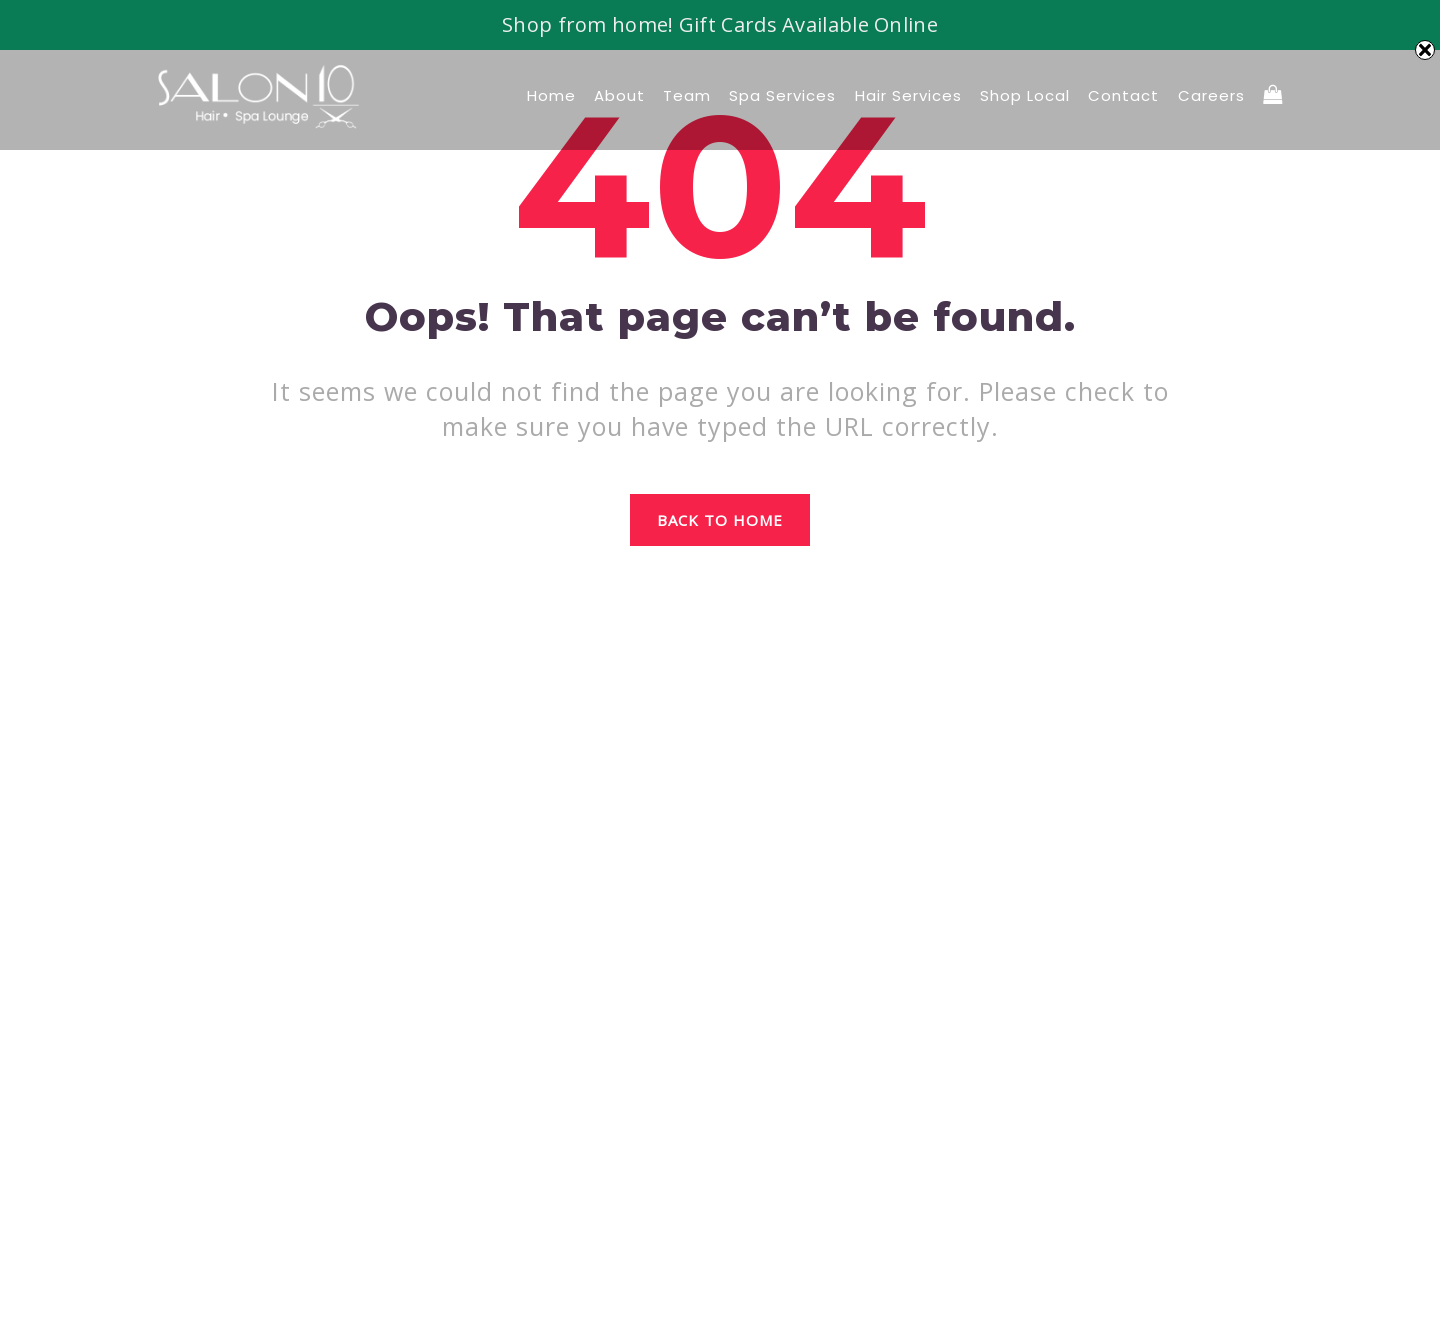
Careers (1211, 95)
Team (687, 95)
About (619, 95)
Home (551, 95)
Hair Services (908, 95)
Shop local (1025, 95)
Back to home (720, 520)
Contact (1123, 95)
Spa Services (782, 95)
